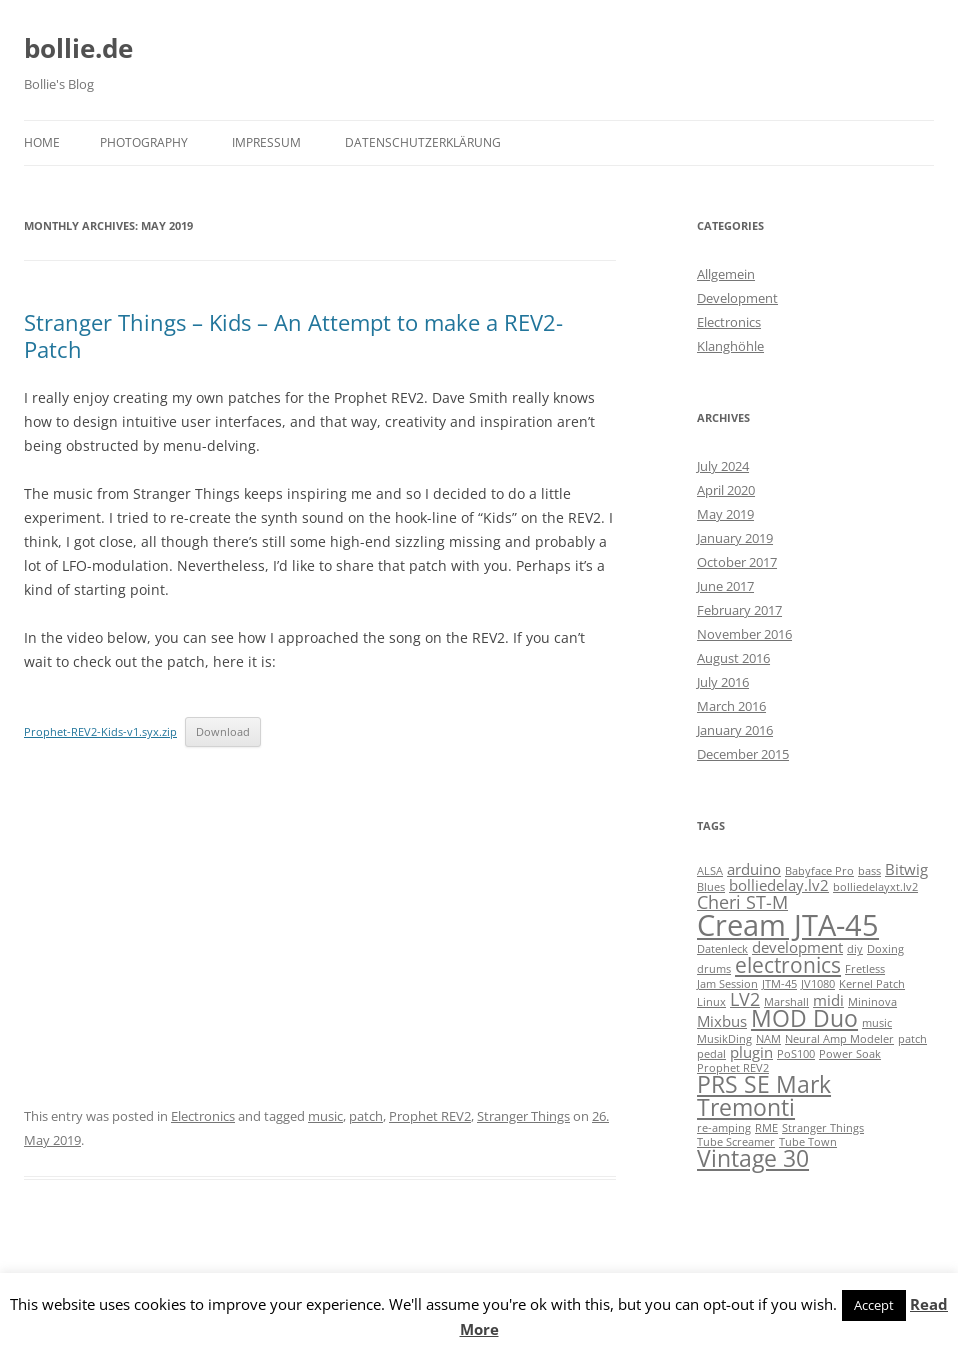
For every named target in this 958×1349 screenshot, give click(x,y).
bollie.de (78, 48)
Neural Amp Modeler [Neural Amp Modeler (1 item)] (839, 1039)
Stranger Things (523, 1116)
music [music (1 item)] (877, 1023)
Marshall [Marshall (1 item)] (786, 1002)
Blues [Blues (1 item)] (711, 887)
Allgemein (726, 274)
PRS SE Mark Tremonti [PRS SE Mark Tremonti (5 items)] (764, 1096)
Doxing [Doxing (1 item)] (885, 949)
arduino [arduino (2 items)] (754, 869)
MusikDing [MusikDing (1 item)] (724, 1039)
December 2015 (743, 754)
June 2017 (725, 586)
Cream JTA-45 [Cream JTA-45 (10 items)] (788, 925)
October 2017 (737, 562)
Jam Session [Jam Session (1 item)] (727, 984)
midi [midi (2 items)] (828, 1000)
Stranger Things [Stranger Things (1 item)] (823, 1128)
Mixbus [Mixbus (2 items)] (722, 1021)
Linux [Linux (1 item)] (711, 1002)
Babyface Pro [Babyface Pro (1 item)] (819, 871)
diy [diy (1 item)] (855, 949)
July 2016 (723, 682)
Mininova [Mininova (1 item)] (872, 1002)
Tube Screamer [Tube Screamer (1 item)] (736, 1142)
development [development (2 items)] (797, 947)
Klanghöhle (730, 346)
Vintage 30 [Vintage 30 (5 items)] (753, 1158)
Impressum (266, 142)
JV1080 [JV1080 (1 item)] (818, 984)
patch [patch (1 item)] (912, 1039)
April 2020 (726, 490)
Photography (144, 142)
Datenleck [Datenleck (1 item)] (722, 949)
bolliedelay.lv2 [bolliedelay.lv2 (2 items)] (779, 885)
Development (737, 298)
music (325, 1116)
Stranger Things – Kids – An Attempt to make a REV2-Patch (293, 335)
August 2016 (733, 658)
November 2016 (744, 634)
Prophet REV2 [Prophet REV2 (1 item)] (733, 1068)
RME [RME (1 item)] (766, 1128)
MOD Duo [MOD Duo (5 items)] (804, 1018)
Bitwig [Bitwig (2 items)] (906, 869)
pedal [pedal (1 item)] (711, 1054)
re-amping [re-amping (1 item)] (724, 1128)
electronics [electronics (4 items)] (788, 965)
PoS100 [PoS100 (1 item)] (796, 1054)
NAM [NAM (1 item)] (768, 1039)
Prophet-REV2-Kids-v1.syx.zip (100, 731)
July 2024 (723, 466)
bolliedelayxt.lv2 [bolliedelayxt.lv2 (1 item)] (875, 887)
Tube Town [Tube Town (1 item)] (808, 1142)
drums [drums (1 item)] (714, 969)
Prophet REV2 (430, 1116)
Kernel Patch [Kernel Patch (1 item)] (872, 984)
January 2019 (735, 538)
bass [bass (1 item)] (869, 871)
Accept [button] (874, 1305)
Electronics (203, 1116)
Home (42, 142)
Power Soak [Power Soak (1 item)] (850, 1054)
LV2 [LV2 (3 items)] (745, 999)
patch (366, 1116)
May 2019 (725, 514)
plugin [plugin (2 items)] (751, 1052)
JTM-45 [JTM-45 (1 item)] (779, 984)
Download (223, 731)
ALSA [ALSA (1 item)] (710, 871)
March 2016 (731, 706)
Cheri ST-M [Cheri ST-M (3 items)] (742, 902)
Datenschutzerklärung (423, 142)
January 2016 (735, 730)
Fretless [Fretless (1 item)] (865, 969)
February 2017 (739, 610)
